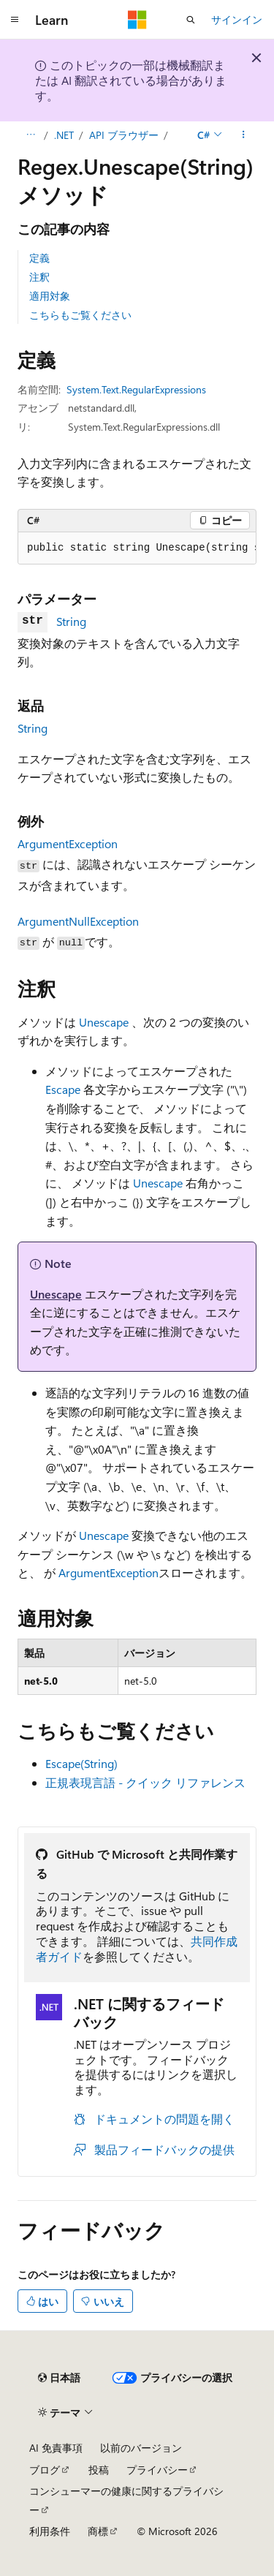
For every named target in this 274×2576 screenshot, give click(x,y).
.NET (64, 135)
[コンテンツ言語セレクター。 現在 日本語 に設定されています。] (59, 2378)
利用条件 (49, 2531)
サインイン (236, 19)
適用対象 (49, 296)
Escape (62, 1089)
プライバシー (157, 2470)
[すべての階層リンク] (30, 135)
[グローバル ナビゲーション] (14, 20)
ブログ (44, 2470)
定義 (39, 258)
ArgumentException (68, 843)
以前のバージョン (141, 2448)
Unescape (104, 1022)
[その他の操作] (243, 135)
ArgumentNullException (78, 921)
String (71, 621)
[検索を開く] (190, 20)
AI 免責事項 (56, 2448)
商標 (98, 2531)
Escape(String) (81, 1763)
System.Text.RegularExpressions (136, 389)
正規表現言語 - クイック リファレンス (145, 1782)
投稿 (98, 2470)
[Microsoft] (137, 19)
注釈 (39, 277)
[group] (137, 548)
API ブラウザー (124, 135)
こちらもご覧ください (80, 315)
